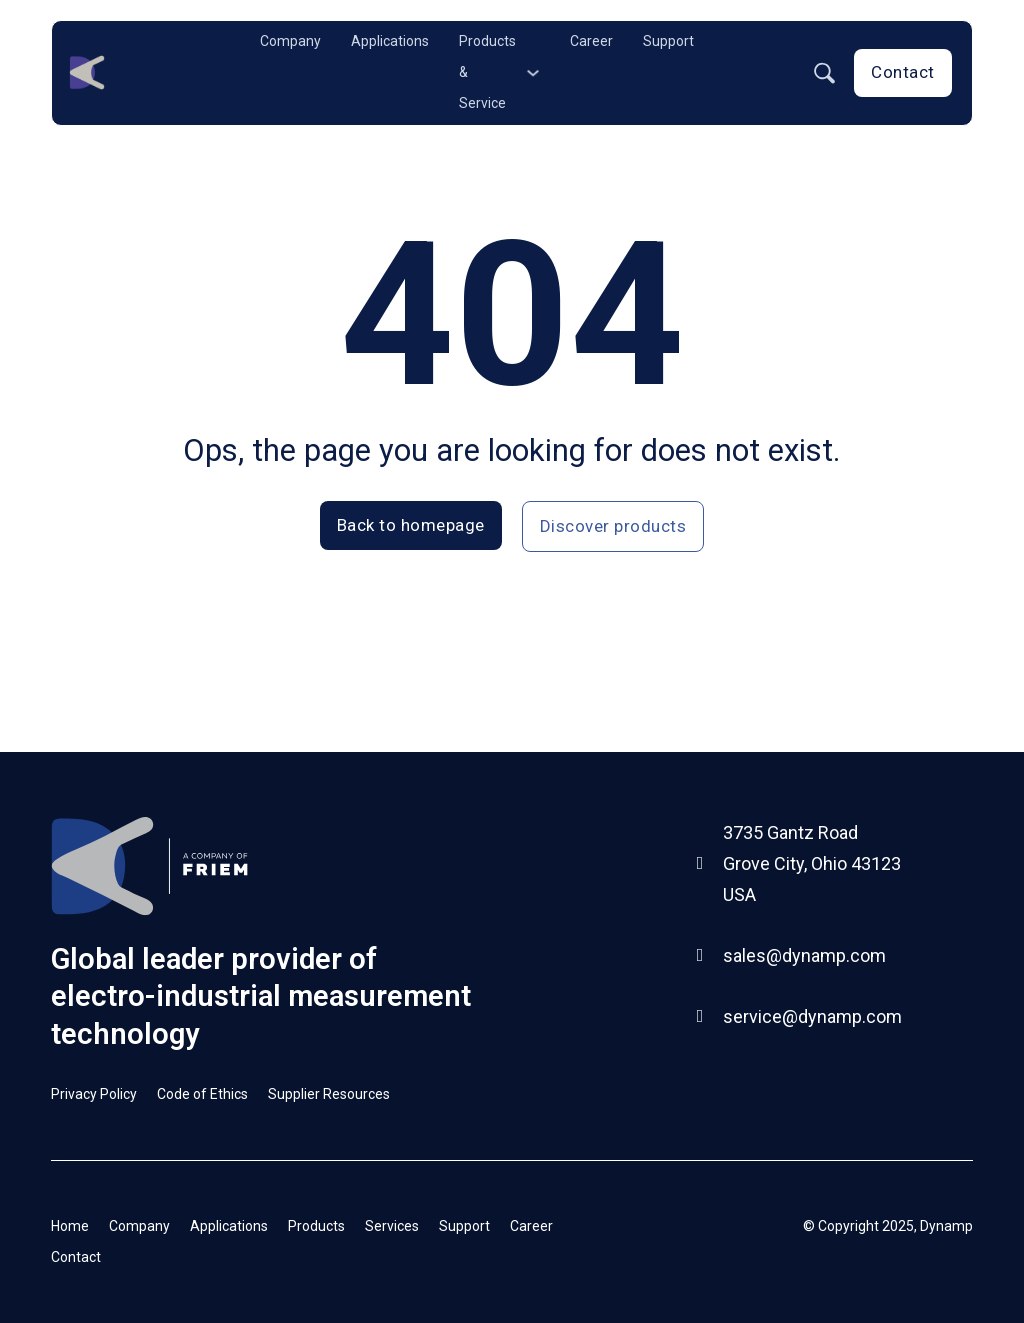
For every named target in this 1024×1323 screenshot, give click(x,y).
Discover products (613, 526)
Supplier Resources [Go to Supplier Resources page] (329, 1094)
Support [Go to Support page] (464, 1226)
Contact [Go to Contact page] (76, 1257)
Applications (390, 41)
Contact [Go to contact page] (903, 72)
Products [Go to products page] (316, 1226)
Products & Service (487, 72)
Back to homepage (411, 525)
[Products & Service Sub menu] (533, 73)
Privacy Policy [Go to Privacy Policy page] (94, 1094)
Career (591, 41)
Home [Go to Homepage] (70, 1226)
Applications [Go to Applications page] (229, 1226)
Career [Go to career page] (531, 1226)
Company (290, 41)
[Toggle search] (824, 73)
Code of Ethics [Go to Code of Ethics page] (202, 1094)
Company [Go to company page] (139, 1226)
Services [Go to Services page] (392, 1226)
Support (668, 41)
